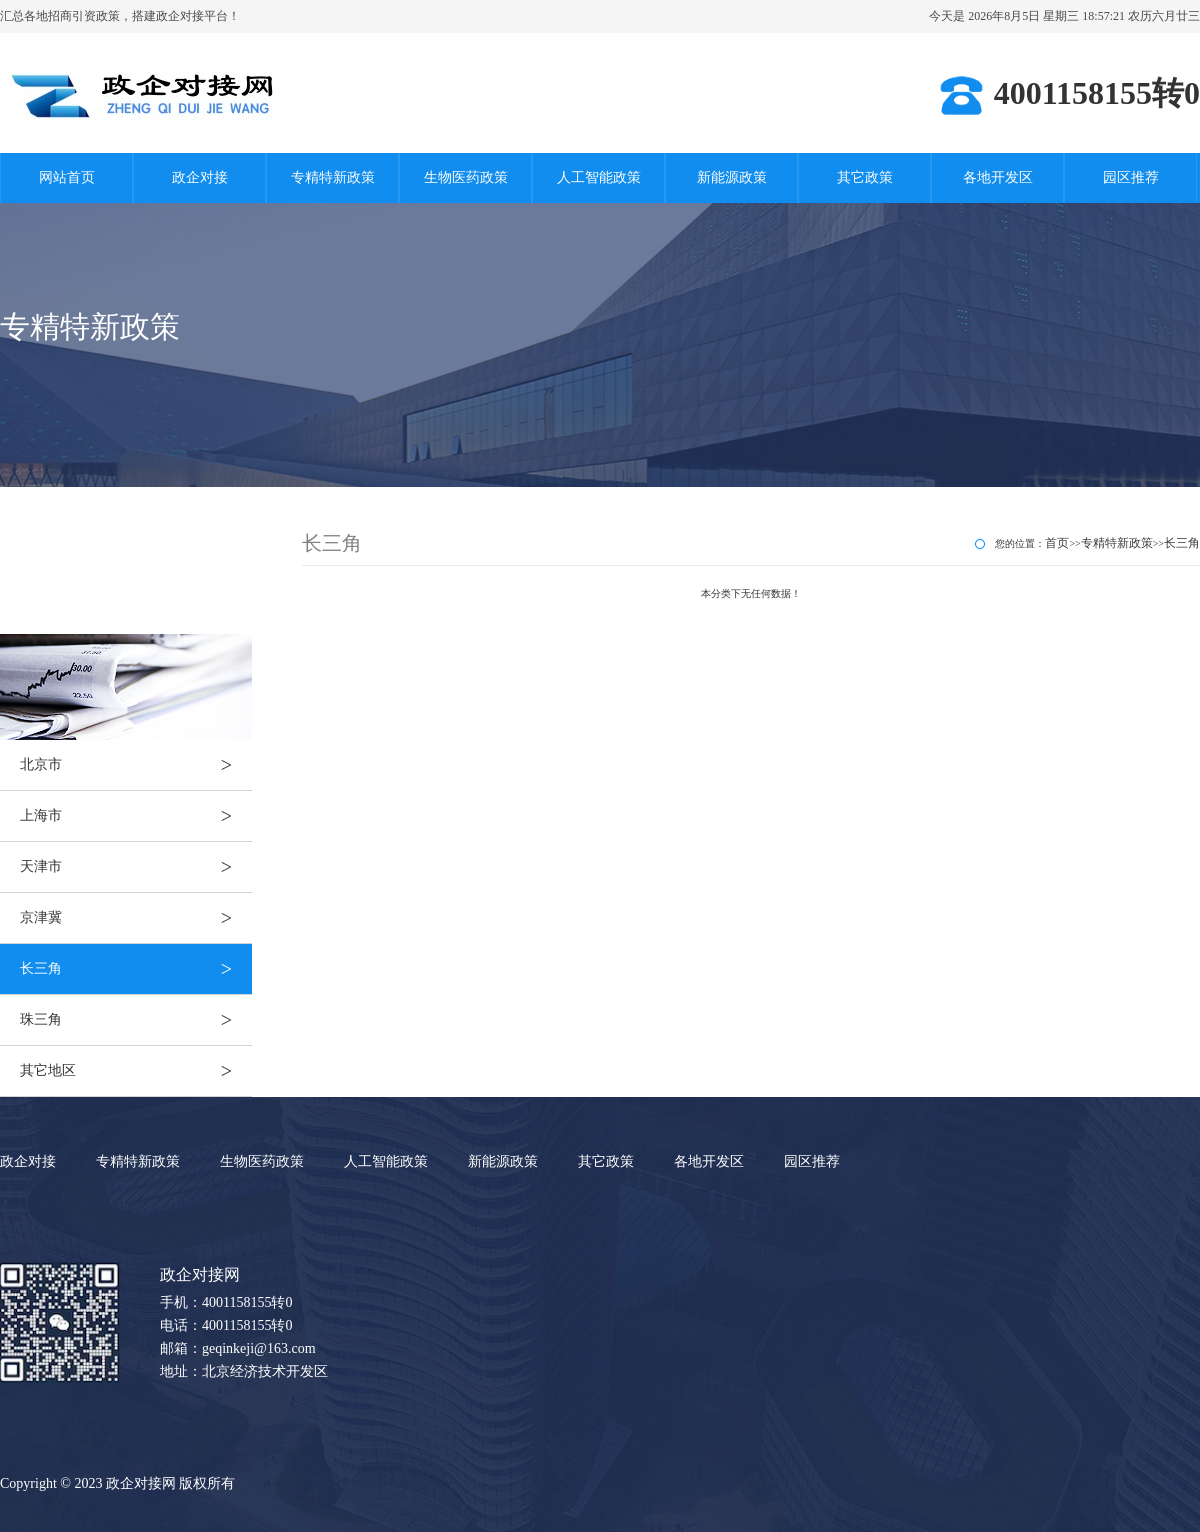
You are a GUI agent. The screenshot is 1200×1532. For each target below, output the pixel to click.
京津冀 (136, 918)
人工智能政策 (599, 177)
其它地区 (136, 1071)
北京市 (136, 765)
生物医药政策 (466, 177)
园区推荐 (1131, 177)
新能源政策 (732, 177)
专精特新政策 (333, 177)
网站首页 (67, 177)
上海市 (136, 816)
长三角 (136, 969)
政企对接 (200, 177)
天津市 (136, 867)
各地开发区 (998, 177)
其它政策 (865, 177)
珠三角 (136, 1020)
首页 (1057, 543)
